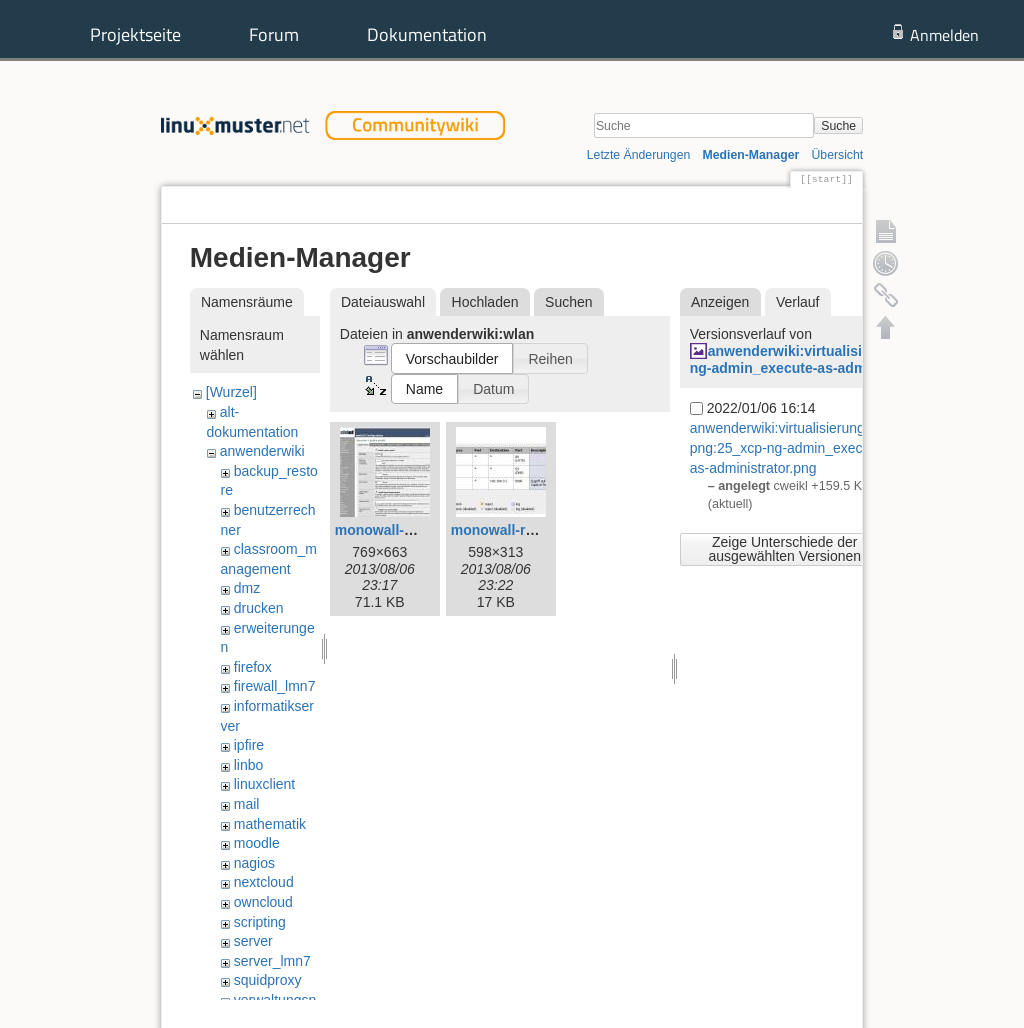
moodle (257, 843)
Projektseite (135, 34)
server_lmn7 (272, 961)
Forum (274, 34)
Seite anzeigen (666, 205)
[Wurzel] (231, 392)
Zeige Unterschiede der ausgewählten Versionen (784, 549)
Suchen (568, 302)
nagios (254, 863)
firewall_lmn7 (275, 686)
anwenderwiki (262, 451)
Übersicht (837, 155)
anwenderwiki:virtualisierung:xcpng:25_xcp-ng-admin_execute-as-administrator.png (847, 359)
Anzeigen (720, 302)
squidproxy (268, 980)
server (253, 941)
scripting (260, 922)
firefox (253, 667)
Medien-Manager (751, 155)
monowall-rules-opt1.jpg (532, 530)
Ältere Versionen (786, 205)
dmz (247, 588)
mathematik (270, 824)
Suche (838, 126)
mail (247, 804)
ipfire (249, 745)
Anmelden (944, 35)
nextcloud (264, 882)
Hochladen (485, 302)
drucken (259, 608)
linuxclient (264, 784)
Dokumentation (427, 34)
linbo (249, 765)
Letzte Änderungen (639, 155)
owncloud (263, 902)
